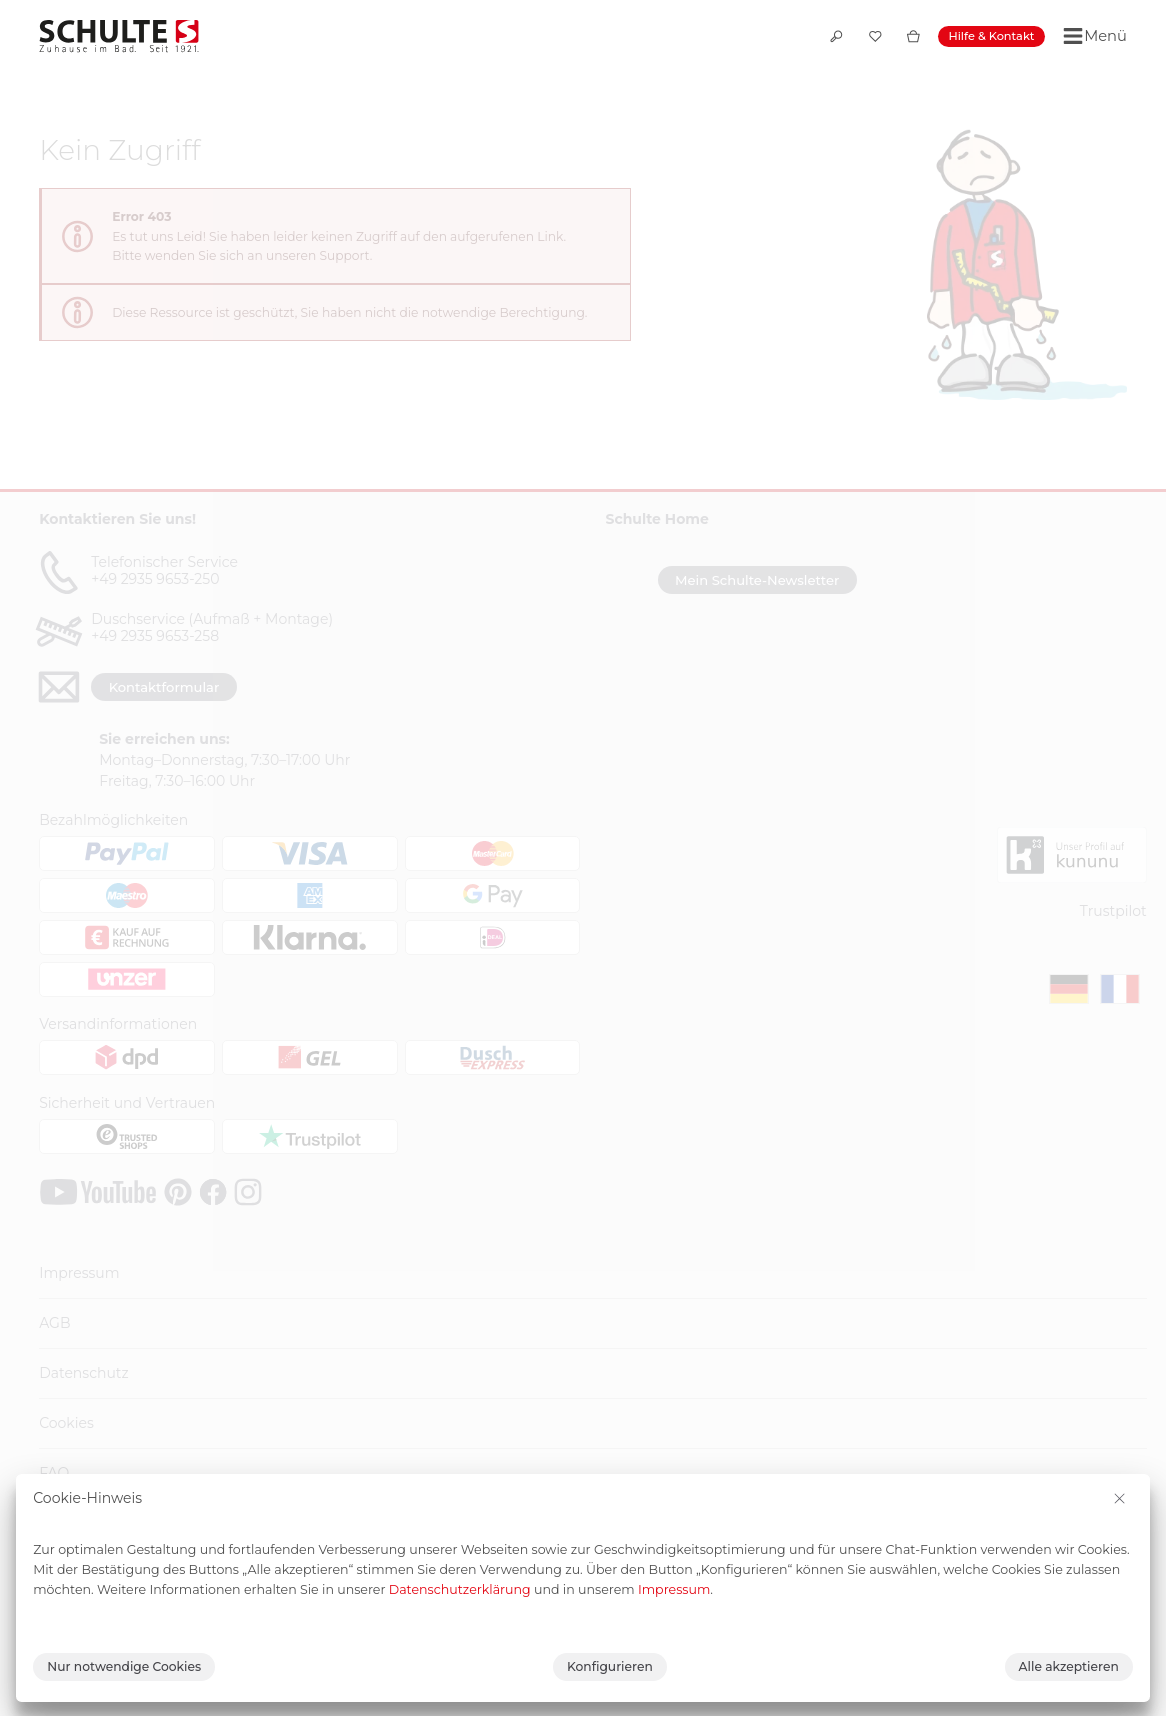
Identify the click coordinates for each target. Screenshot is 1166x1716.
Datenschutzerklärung (460, 1589)
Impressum (674, 1589)
